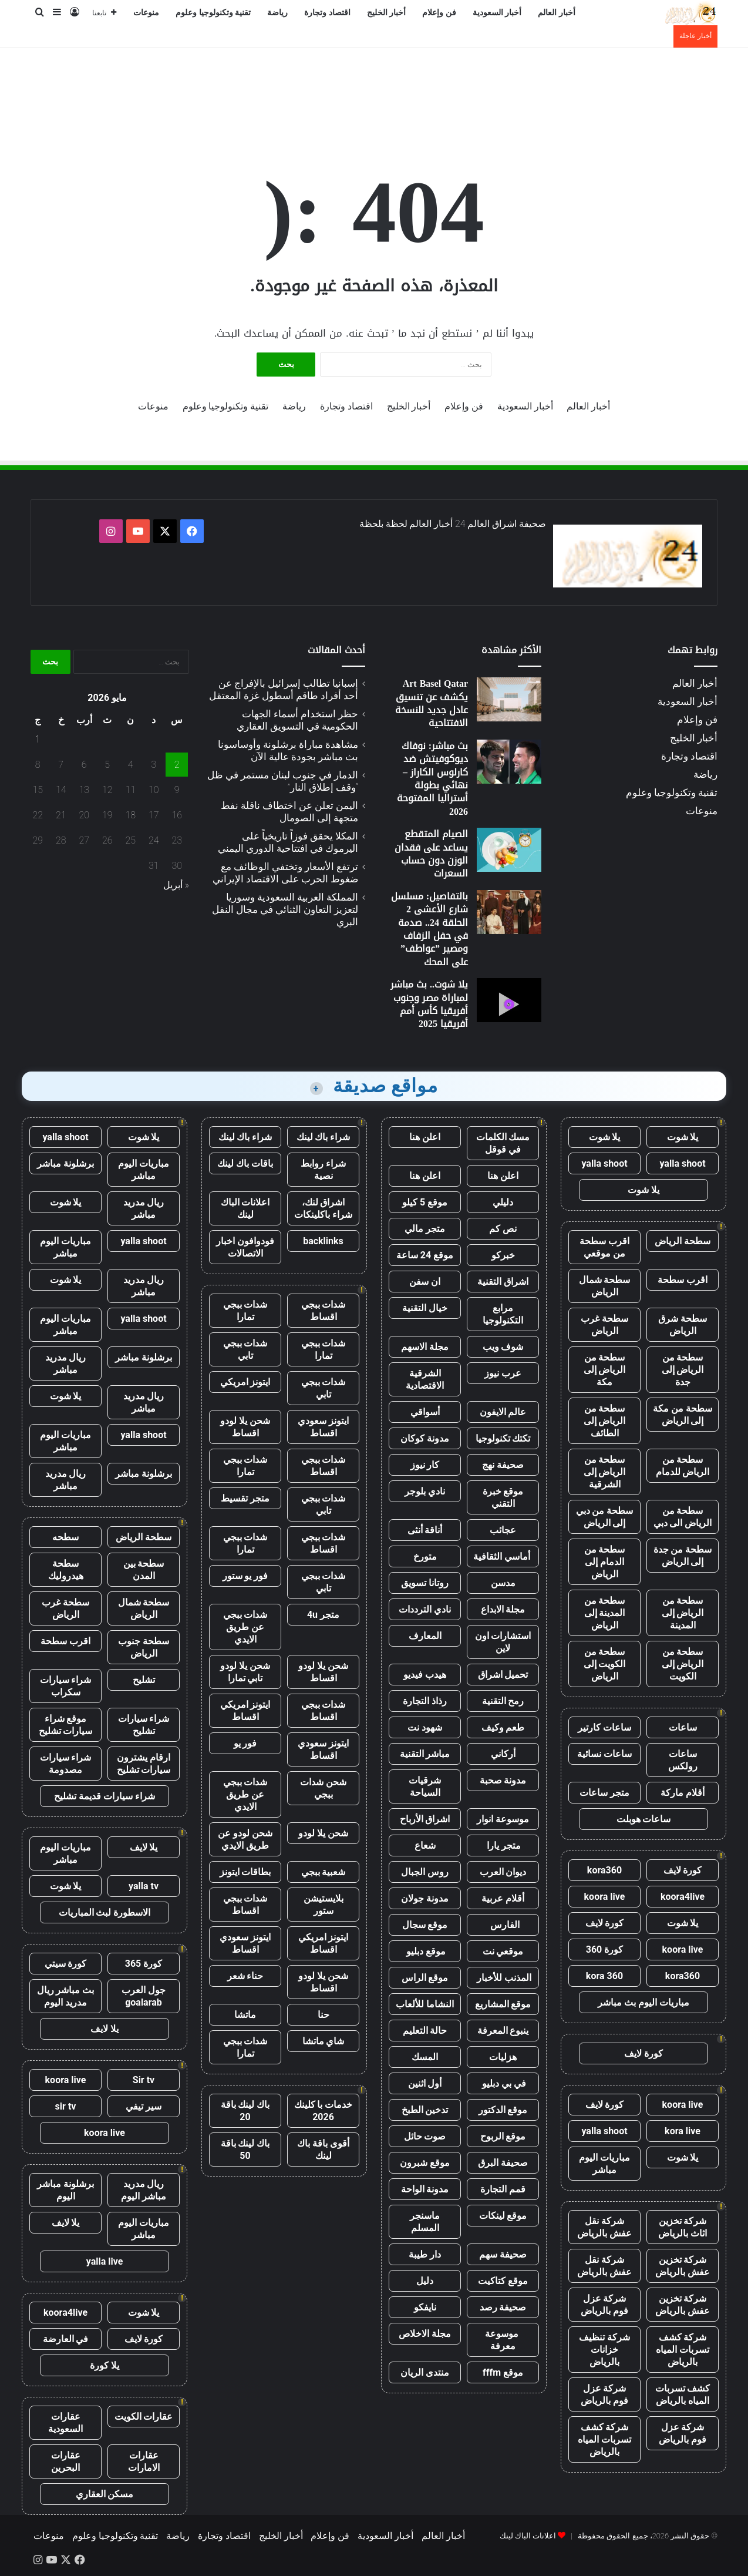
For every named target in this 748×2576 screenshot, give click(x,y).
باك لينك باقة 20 (245, 2110)
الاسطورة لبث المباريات (105, 1912)
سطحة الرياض (682, 1241)
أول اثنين (425, 2083)
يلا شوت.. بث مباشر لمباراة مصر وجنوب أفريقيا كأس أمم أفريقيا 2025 (429, 1004)
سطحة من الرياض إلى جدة (683, 1370)
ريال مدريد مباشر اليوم (143, 2190)
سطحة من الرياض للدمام (683, 1465)
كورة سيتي (66, 1963)
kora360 (604, 1870)
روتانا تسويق (425, 1582)
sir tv (65, 2106)
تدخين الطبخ (425, 2109)
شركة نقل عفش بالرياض (604, 2227)
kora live (682, 2131)
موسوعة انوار (503, 1819)
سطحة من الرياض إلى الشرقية (605, 1472)
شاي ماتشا (323, 2041)
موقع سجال (425, 1924)
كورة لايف (682, 1870)
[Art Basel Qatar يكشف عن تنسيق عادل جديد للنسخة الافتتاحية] (509, 699)
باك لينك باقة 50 (245, 2149)
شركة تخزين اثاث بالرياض (682, 2227)
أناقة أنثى (425, 1530)
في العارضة (66, 2339)
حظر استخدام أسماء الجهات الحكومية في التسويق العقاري (297, 720)
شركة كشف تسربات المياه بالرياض (682, 2349)
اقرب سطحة (682, 1279)
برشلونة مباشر (65, 1163)
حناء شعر (245, 1975)
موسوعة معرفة (503, 2340)
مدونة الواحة (425, 2189)
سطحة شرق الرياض (682, 1324)
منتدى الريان (424, 2372)
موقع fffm (503, 2372)
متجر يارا (503, 1845)
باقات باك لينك (245, 1163)
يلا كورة (104, 2365)
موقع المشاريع (503, 2004)
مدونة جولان (425, 1898)
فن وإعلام (439, 12)
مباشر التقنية (425, 1753)
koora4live (683, 1896)
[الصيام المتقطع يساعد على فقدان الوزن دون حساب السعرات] (509, 850)
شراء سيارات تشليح (144, 1725)
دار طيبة (425, 2254)
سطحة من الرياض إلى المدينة (683, 1613)
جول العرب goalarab (144, 1996)
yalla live (104, 2261)
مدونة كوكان (424, 1438)
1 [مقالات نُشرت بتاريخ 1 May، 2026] (38, 739)
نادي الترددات (425, 1609)
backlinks (323, 1241)
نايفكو (425, 2307)
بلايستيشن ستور (323, 1904)
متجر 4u (323, 1614)
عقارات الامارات (144, 2461)
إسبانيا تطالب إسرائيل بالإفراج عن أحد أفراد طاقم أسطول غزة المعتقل (283, 689)
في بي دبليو (503, 2083)
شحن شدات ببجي (323, 1788)
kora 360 (604, 1975)
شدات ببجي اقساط (323, 1310)
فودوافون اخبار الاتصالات (245, 1247)
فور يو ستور (245, 1575)
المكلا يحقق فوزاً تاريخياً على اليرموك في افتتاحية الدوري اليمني (288, 842)
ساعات (683, 1727)
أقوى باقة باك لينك (323, 2149)
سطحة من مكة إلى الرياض (682, 1414)
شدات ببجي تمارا (245, 1310)
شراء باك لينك (323, 1137)
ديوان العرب (503, 1872)
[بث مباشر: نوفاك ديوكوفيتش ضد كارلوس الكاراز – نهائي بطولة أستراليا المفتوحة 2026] (509, 762)
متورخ (425, 1556)
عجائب (503, 1530)
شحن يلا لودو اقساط (245, 1427)
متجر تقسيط (245, 1498)
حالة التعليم (425, 2030)
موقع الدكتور (503, 2109)
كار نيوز (425, 1464)
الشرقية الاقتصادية (425, 1379)
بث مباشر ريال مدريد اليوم (66, 1996)
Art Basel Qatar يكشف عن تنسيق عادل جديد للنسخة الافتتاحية (431, 703)
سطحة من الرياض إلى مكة (605, 1370)
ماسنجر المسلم (425, 2222)
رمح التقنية (503, 1701)
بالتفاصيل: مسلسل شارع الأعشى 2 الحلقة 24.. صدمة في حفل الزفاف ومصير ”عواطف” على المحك (429, 929)
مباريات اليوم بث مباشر (643, 2002)
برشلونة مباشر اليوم (65, 2190)
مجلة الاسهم (425, 1346)
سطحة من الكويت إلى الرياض (605, 1664)
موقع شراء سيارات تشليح (66, 1725)
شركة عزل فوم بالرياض (604, 2304)
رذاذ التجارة (425, 1701)
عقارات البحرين (65, 2461)
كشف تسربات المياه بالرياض (682, 2394)
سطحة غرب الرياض (604, 1324)
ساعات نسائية (604, 1753)
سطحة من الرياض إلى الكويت (683, 1664)
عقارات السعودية (65, 2422)
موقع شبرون (425, 2162)
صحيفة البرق (503, 2162)
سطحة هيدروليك (65, 1569)
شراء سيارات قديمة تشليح (104, 1796)
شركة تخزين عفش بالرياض (682, 2266)
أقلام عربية (502, 1898)
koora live (604, 1896)
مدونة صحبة (503, 1780)
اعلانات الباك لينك (245, 1208)
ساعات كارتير (604, 1727)
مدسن (503, 1582)
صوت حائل (425, 2136)
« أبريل (176, 885)
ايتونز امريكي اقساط (245, 1710)
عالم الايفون (503, 1412)
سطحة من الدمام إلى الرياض (604, 1562)
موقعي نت (503, 1951)
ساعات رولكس (683, 1760)
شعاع (425, 1845)
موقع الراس (425, 1977)
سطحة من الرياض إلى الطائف (605, 1421)
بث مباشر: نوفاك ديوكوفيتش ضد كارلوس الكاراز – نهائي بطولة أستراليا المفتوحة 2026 (432, 779)
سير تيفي (143, 2106)
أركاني (503, 1753)
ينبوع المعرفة (503, 2030)
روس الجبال (425, 1872)
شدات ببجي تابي (245, 1349)
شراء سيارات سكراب (66, 1686)
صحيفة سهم (503, 2254)
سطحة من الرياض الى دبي (682, 1517)
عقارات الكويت (143, 2416)
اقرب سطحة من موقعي (604, 1247)
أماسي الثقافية (503, 1556)
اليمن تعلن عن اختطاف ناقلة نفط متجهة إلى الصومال (289, 812)
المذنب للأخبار (502, 1977)
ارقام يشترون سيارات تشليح (144, 1763)
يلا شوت (683, 1137)
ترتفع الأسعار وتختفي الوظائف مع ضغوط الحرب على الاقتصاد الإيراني (285, 873)
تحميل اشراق (503, 1674)
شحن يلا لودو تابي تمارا (245, 1672)
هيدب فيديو (424, 1674)
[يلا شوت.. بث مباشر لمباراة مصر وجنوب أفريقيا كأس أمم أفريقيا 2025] (509, 1000)
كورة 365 (144, 1963)
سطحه (65, 1537)
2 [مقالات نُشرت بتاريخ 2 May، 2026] (177, 764)
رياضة (277, 12)
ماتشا (245, 2014)
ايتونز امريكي (245, 1382)
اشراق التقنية (502, 1281)
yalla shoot (682, 1163)
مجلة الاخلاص (425, 2333)
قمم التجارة (502, 2189)
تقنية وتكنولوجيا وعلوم (213, 12)
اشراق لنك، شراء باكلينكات (323, 1208)
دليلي (503, 1202)
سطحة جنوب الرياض (143, 1647)
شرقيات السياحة (425, 1786)
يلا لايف (144, 1847)
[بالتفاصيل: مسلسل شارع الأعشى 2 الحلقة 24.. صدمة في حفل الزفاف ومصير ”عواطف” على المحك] (509, 912)
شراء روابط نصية (323, 1169)
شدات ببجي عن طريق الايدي (245, 1627)
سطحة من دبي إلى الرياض (605, 1517)
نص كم (503, 1228)
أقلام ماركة (683, 1792)
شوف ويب (503, 1346)
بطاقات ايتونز (245, 1872)
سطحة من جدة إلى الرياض (682, 1555)
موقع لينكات (503, 2215)
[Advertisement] (374, 86)
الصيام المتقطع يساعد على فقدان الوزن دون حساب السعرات (431, 853)
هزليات (503, 2057)
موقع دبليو (425, 1951)
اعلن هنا (424, 1137)
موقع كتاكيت (503, 2280)
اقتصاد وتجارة (327, 12)
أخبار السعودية (497, 12)
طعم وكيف (503, 1727)
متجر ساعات (604, 1792)
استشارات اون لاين (503, 1642)
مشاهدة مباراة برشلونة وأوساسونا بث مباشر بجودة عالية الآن (288, 750)
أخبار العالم (556, 12)
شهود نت (424, 1727)
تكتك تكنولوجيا (503, 1438)
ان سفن (424, 1281)
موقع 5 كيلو (424, 1202)
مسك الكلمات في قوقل (503, 1143)
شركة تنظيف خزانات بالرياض (604, 2349)
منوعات (146, 12)
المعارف (425, 1635)
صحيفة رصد (503, 2307)
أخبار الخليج (386, 12)
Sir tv (143, 2079)
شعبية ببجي (323, 1872)
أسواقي (425, 1412)
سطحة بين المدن (143, 1569)
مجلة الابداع (503, 1609)
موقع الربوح (503, 2136)
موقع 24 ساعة (424, 1255)
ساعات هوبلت (643, 1819)
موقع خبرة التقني (503, 1497)
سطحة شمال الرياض (605, 1286)
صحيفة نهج (503, 1464)
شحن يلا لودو (323, 1833)
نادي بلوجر (425, 1491)
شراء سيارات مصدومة (66, 1763)
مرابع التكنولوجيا (503, 1314)
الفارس (503, 1924)
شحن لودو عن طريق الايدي (245, 1839)
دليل (424, 2280)
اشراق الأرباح (425, 1819)
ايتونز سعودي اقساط (323, 1427)
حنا (323, 2014)
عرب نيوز (502, 1373)
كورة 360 (605, 1949)
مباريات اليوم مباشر (604, 2163)
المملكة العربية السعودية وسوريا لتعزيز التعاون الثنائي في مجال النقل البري (285, 909)
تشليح (144, 1679)
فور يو (245, 1743)
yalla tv (144, 1886)
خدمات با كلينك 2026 (323, 2110)
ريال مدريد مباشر (143, 1208)
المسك (425, 2057)
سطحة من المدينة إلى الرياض (604, 1613)
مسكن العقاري (105, 2494)
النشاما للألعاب (425, 2004)
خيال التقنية (424, 1308)
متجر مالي (425, 1228)
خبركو (503, 1255)
